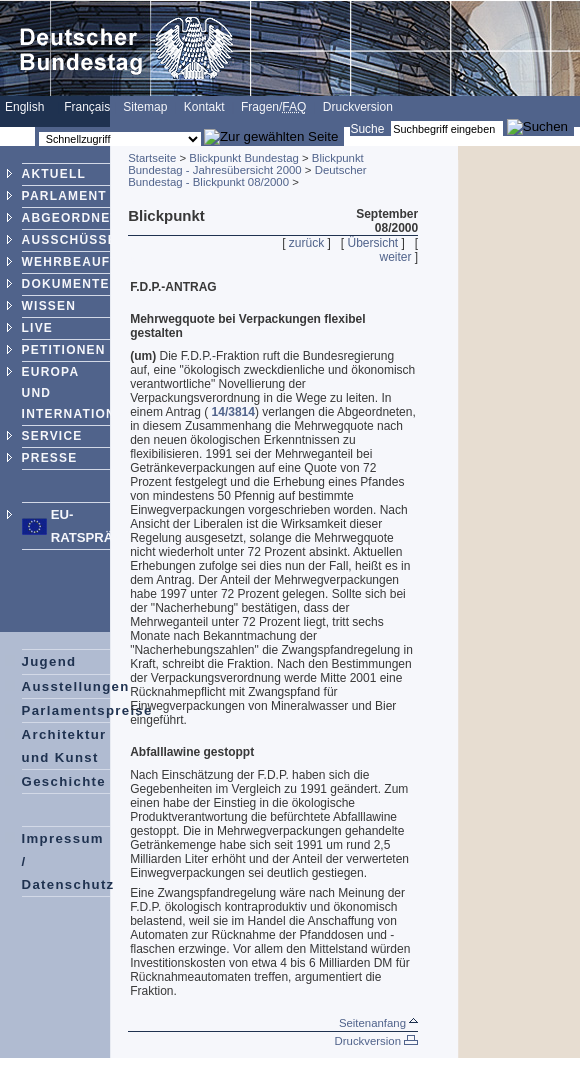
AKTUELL (54, 174)
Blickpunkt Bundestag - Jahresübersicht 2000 (246, 164)
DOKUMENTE (66, 284)
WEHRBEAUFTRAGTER (99, 262)
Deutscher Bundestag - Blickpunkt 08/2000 (247, 176)
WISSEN (49, 306)
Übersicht (372, 243)
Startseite (152, 158)
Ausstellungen (76, 686)
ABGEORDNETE (75, 218)
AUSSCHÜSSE (69, 240)
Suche (367, 129)
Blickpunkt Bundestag (244, 158)
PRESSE (50, 458)
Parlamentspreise (87, 710)
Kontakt (204, 107)
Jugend (49, 661)
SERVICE (52, 436)
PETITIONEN (64, 350)
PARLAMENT (64, 196)
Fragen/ (273, 107)
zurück (306, 243)
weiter (396, 257)
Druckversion (358, 107)
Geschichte (64, 781)
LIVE (37, 328)
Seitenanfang (378, 1023)
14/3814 (233, 412)
